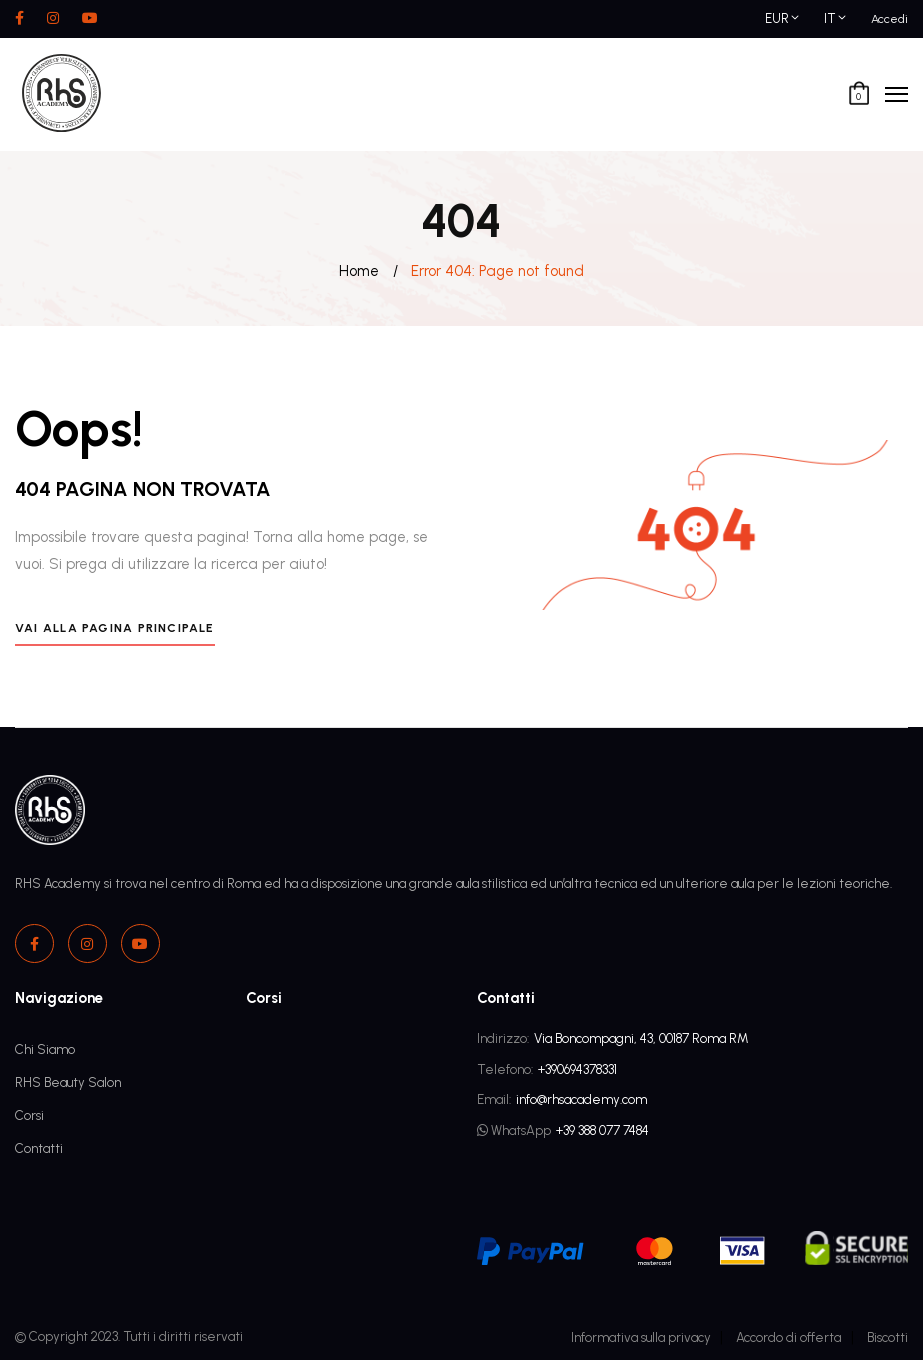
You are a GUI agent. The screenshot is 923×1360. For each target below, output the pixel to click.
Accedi (889, 18)
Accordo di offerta (788, 1337)
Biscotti (887, 1337)
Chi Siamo (45, 1049)
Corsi (29, 1115)
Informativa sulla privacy (641, 1337)
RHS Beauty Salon (68, 1082)
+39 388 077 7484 (602, 1130)
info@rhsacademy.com (581, 1099)
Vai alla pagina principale (115, 627)
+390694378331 (577, 1069)
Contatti (39, 1148)
